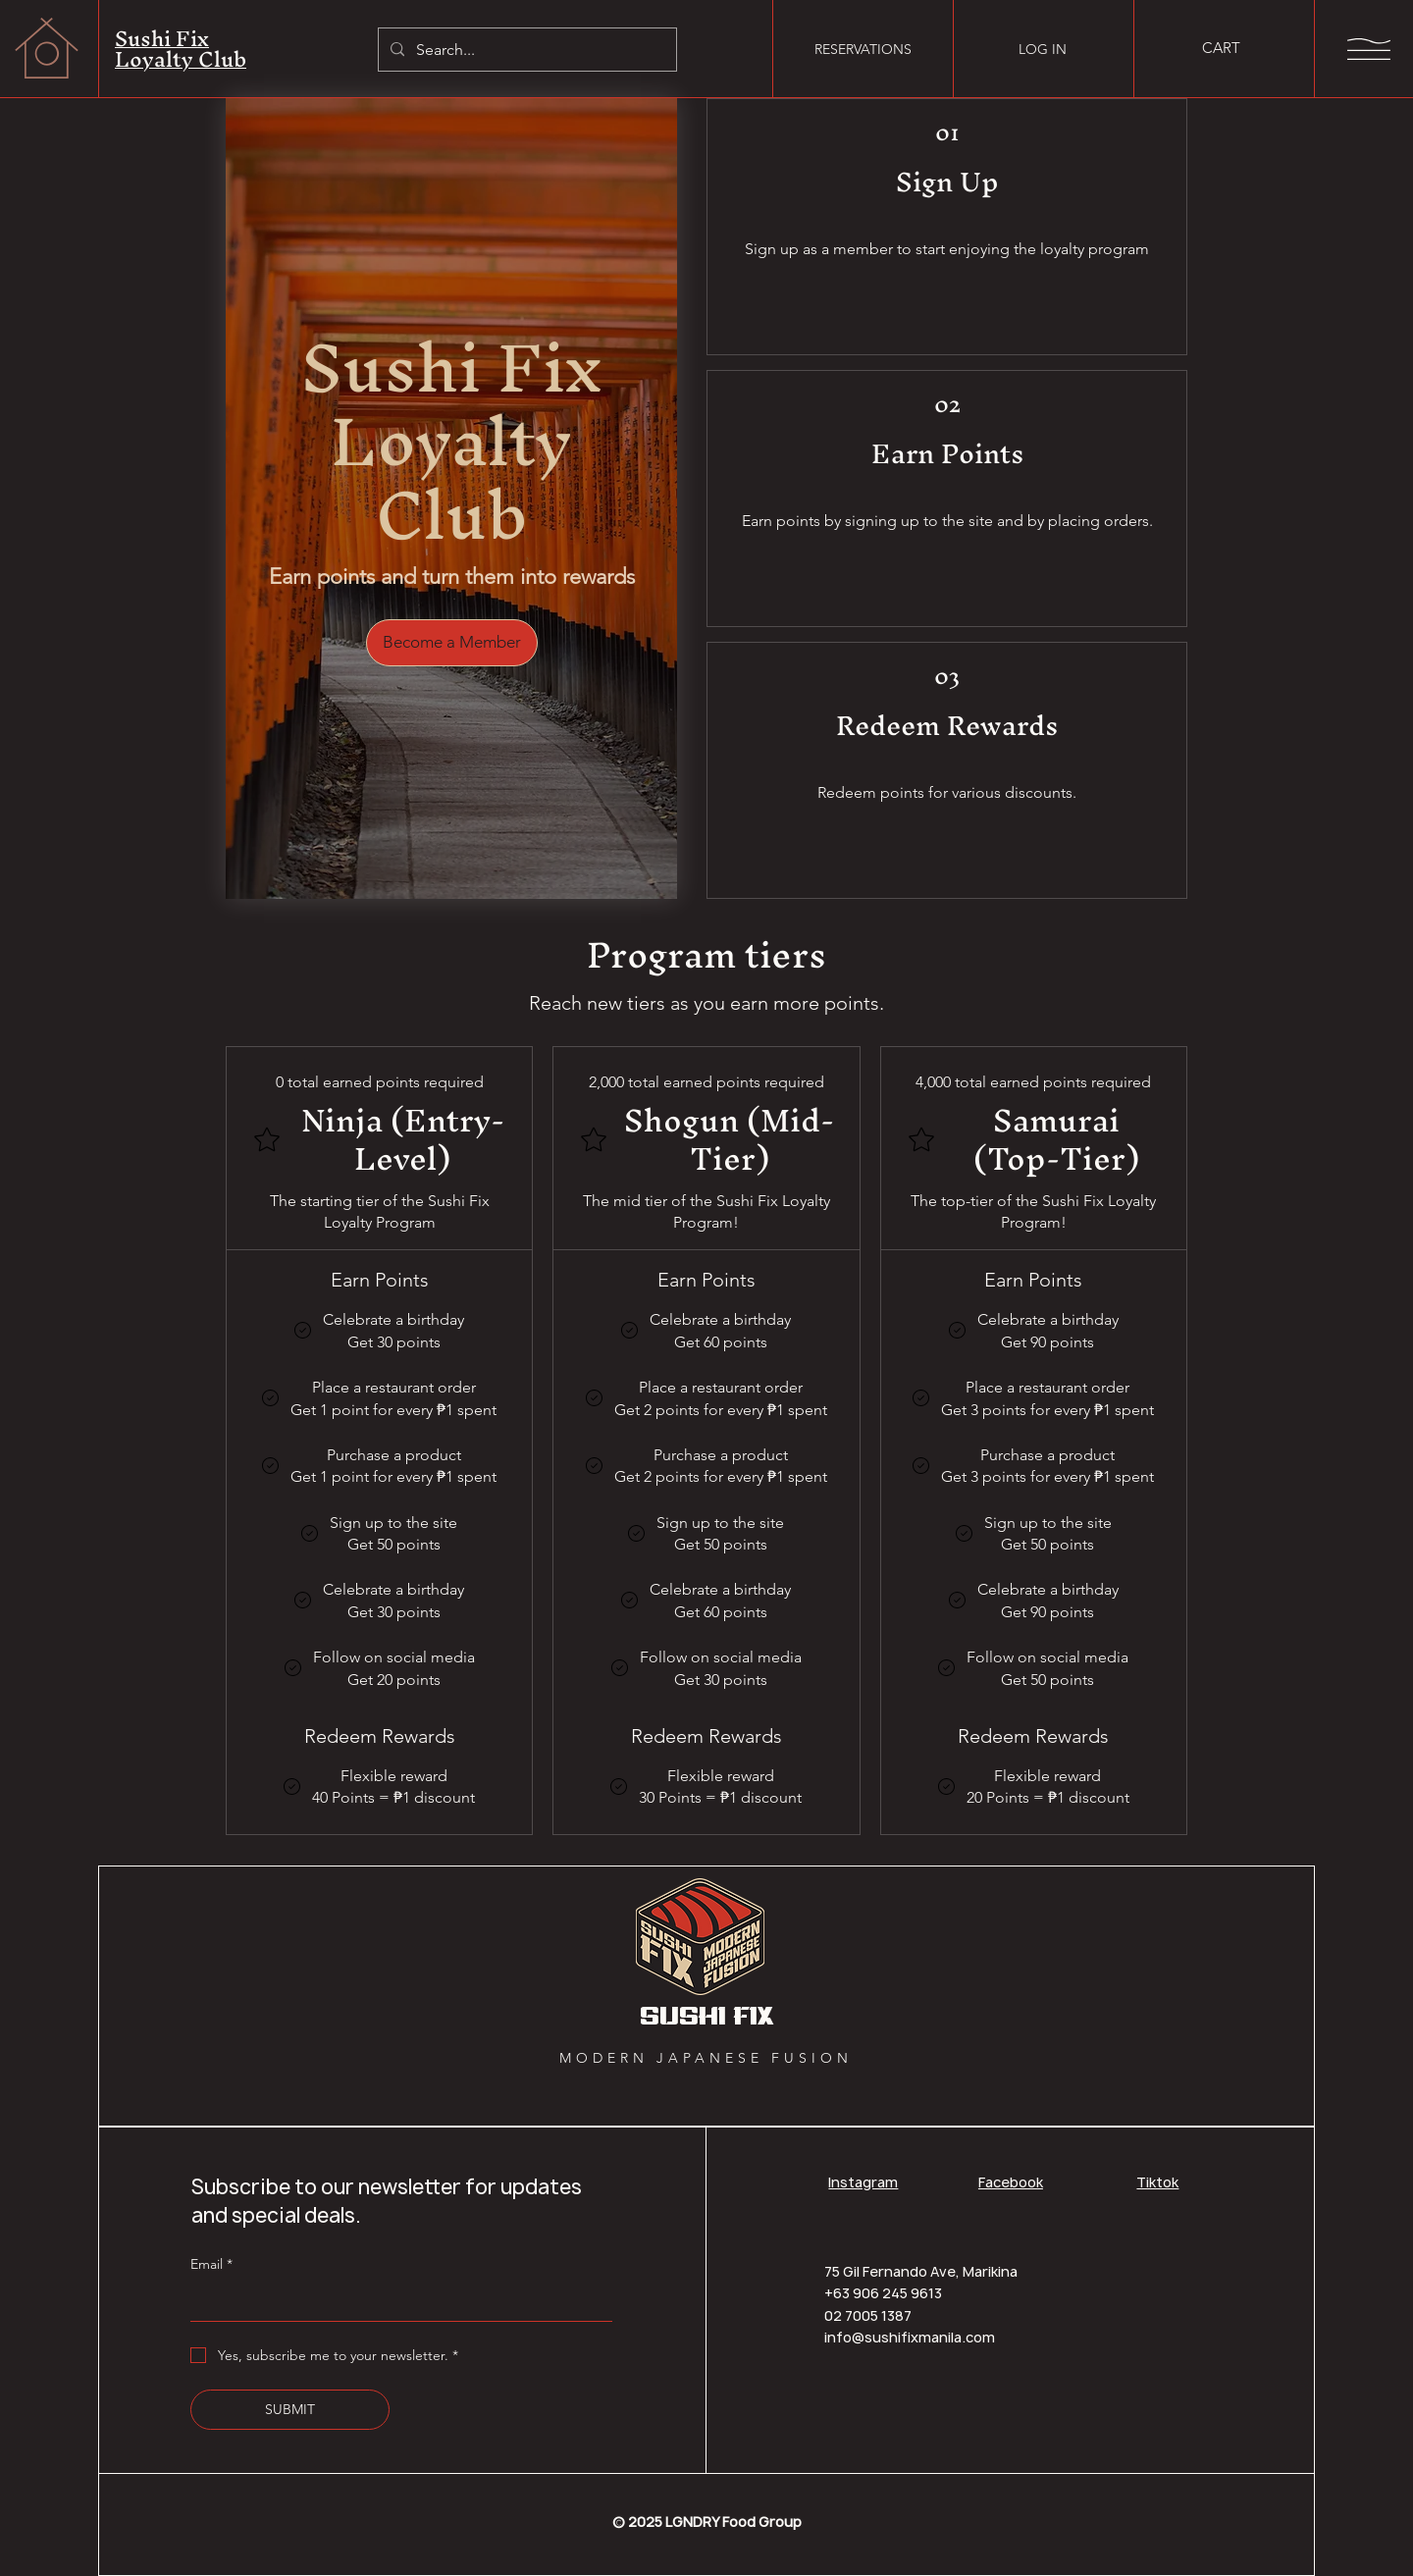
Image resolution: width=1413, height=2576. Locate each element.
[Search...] (525, 49)
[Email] (395, 2302)
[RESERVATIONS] (863, 49)
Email (211, 2264)
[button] (1233, 48)
